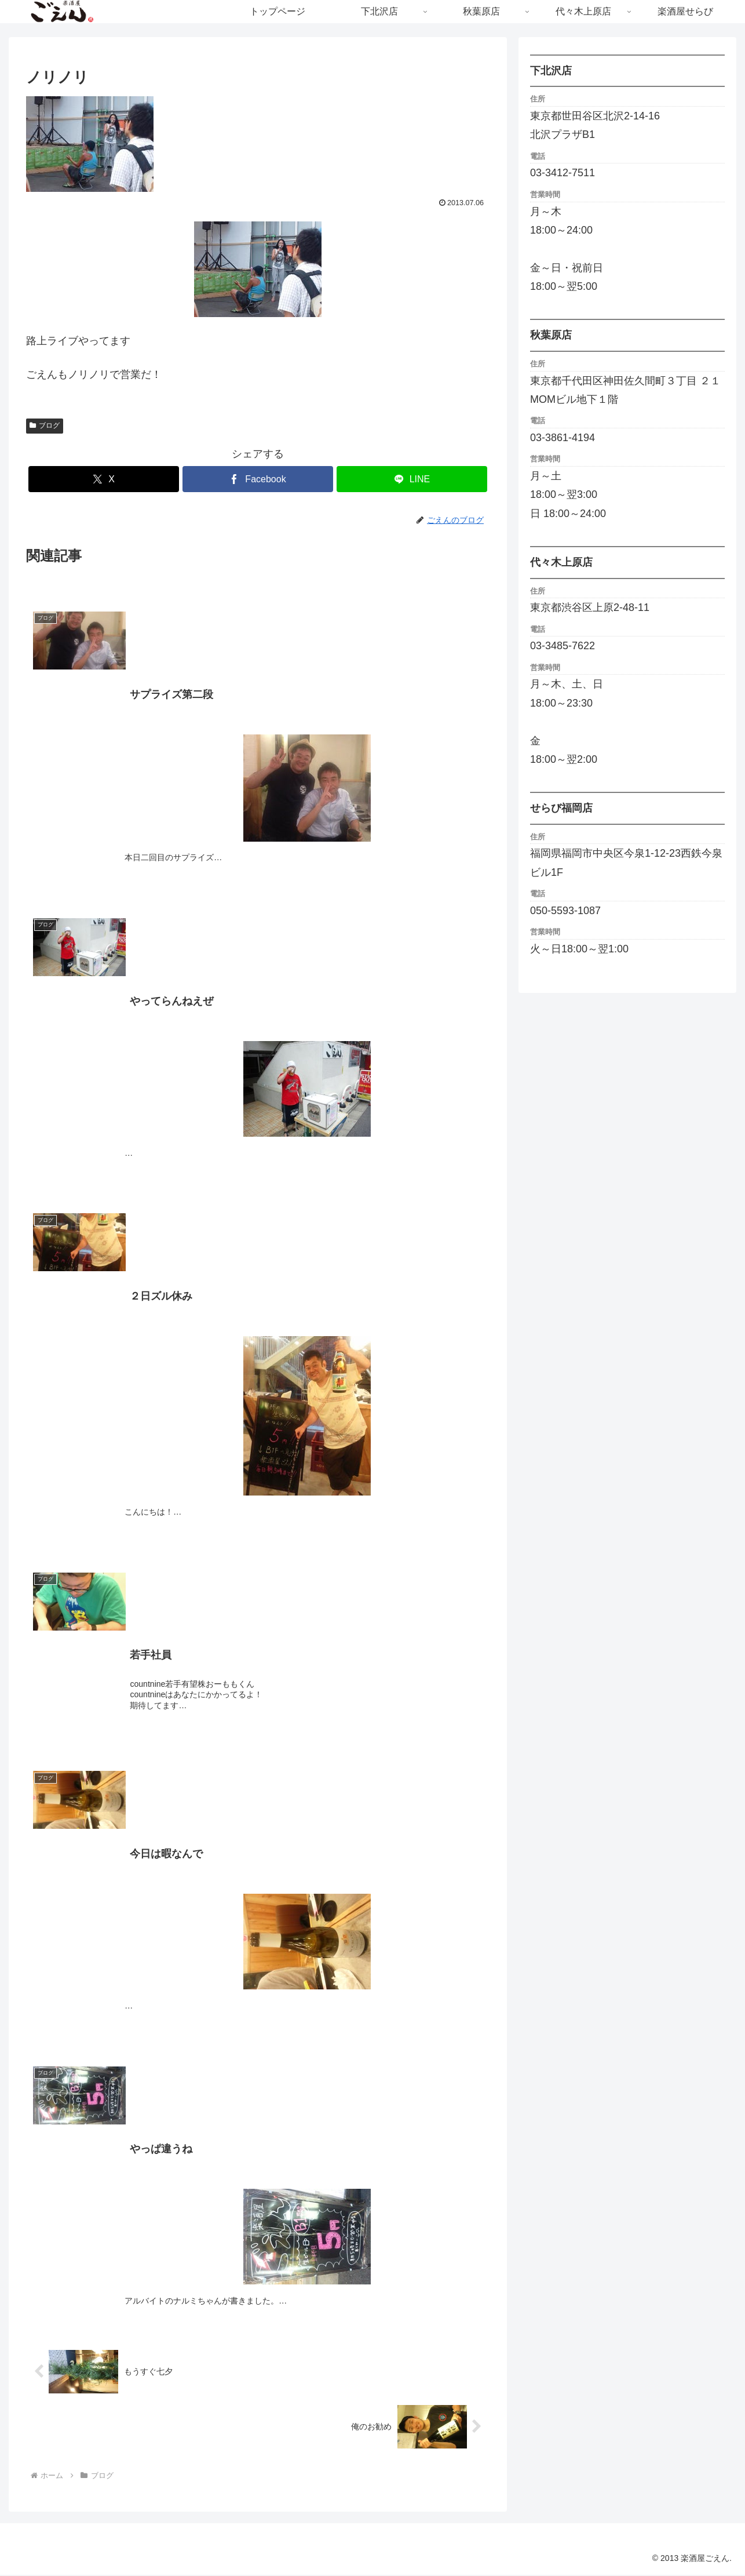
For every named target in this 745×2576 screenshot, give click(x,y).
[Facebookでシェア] (257, 479)
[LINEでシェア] (412, 479)
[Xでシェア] (103, 479)
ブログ (45, 425)
